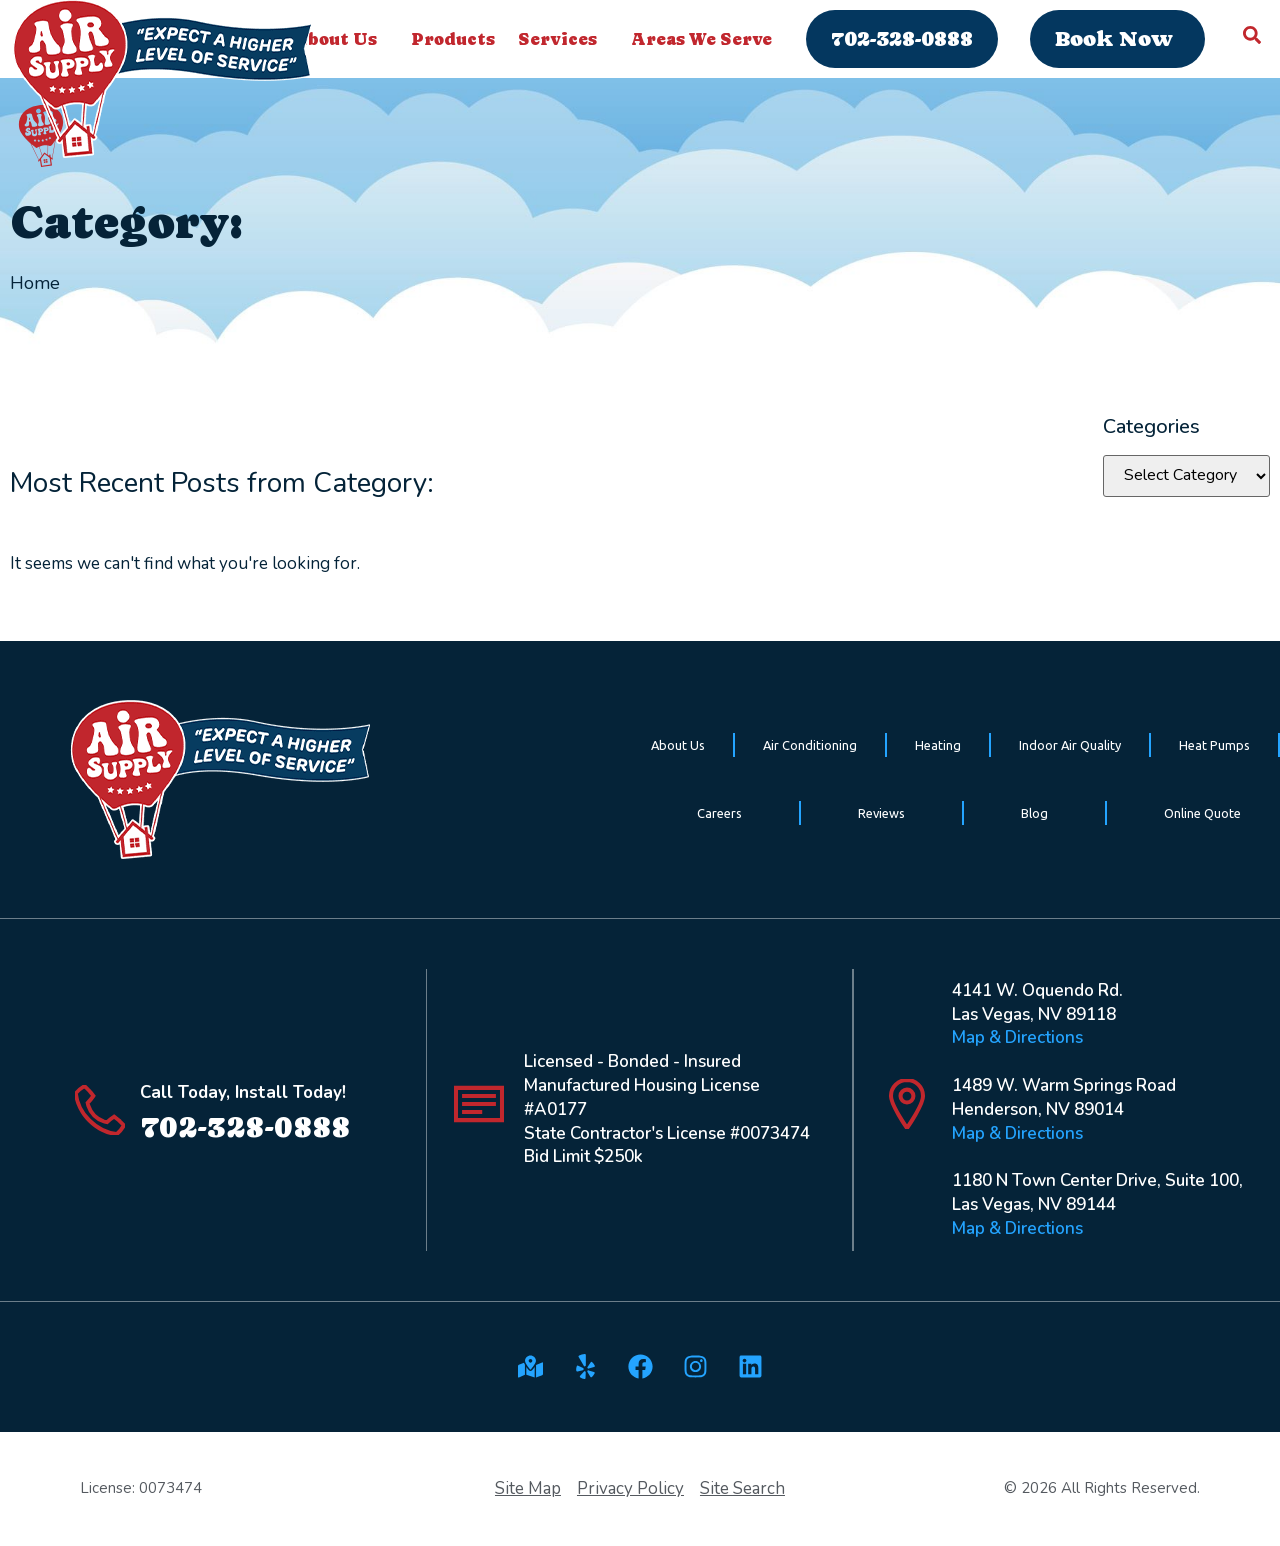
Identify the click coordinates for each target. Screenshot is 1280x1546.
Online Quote (1202, 813)
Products (453, 39)
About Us (678, 745)
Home (35, 283)
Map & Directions (1017, 1037)
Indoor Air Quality (1070, 745)
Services (562, 39)
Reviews (881, 813)
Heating (938, 745)
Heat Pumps (1214, 745)
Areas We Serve (706, 39)
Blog (1034, 813)
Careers (719, 813)
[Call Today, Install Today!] (100, 1110)
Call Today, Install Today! (243, 1092)
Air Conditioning (810, 745)
